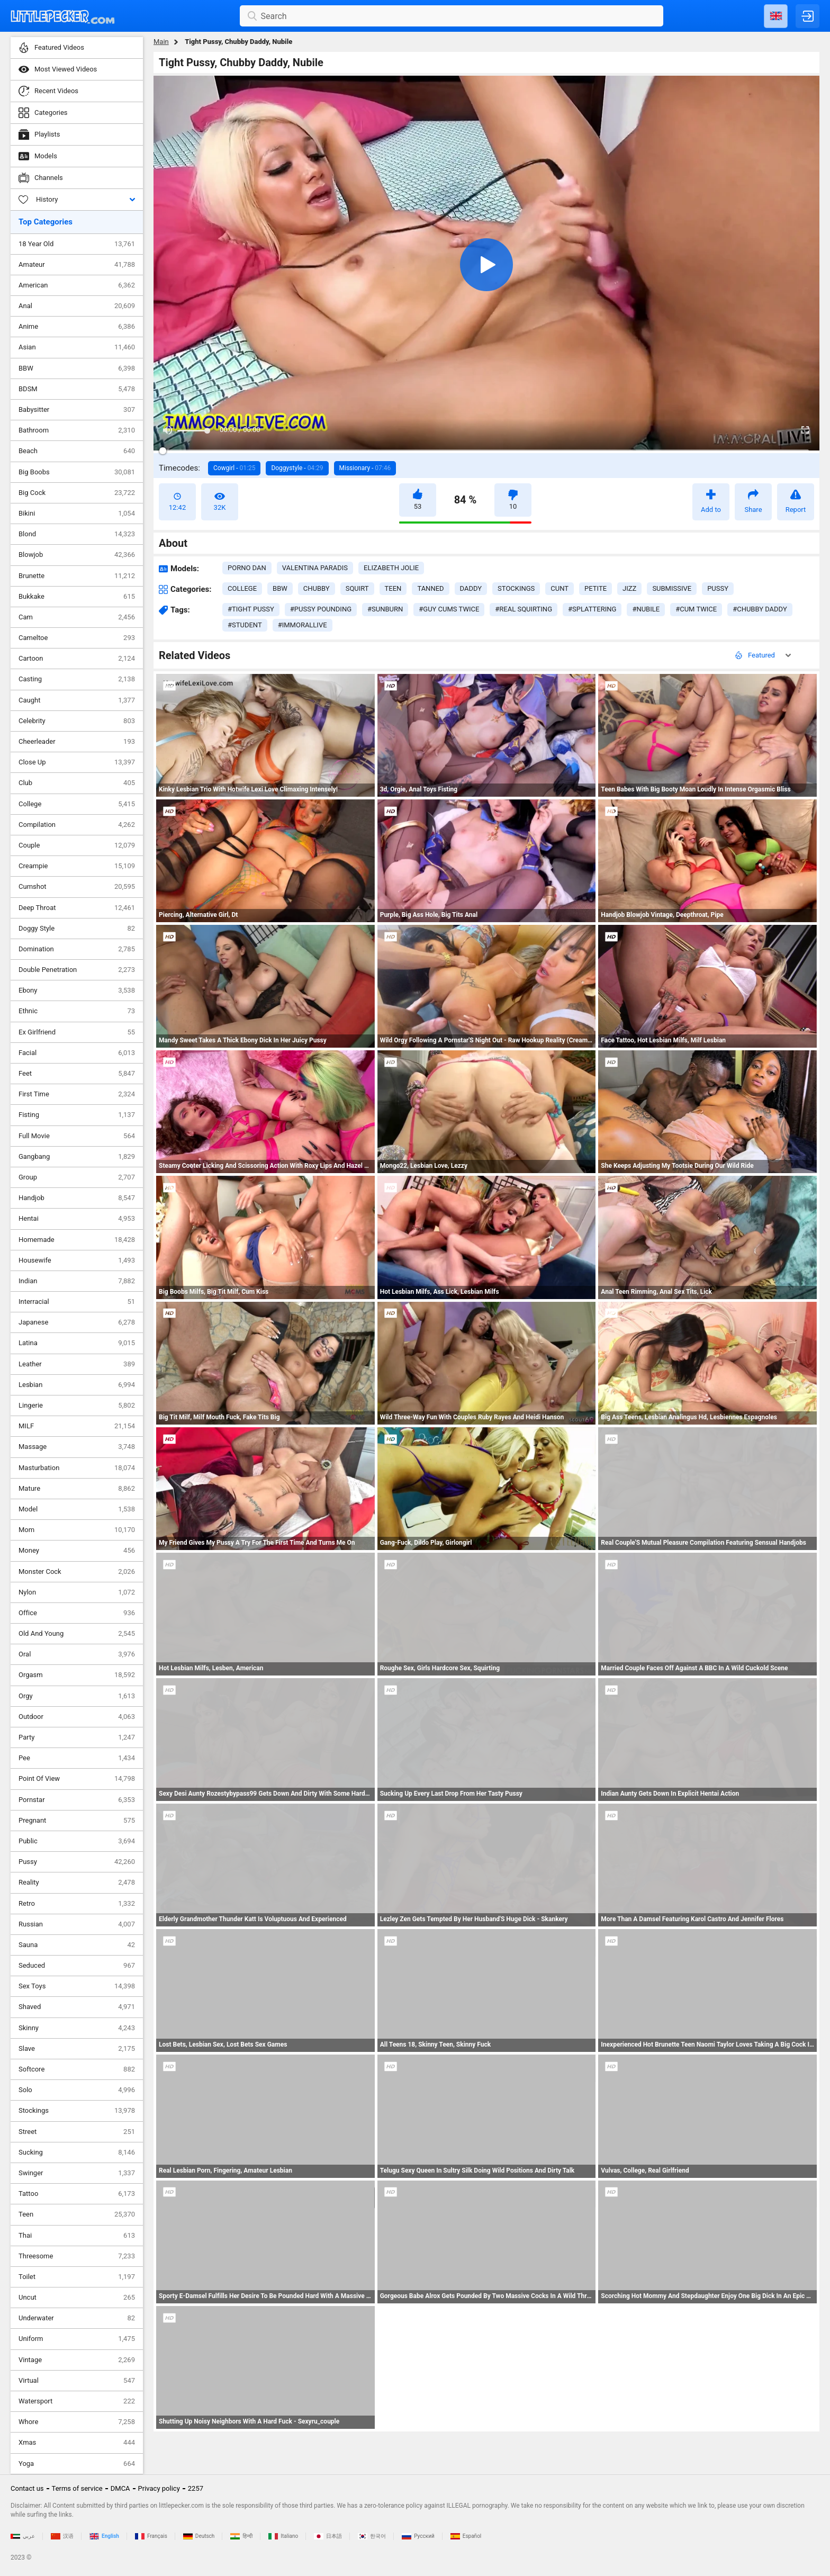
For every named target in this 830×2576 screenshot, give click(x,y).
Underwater (77, 2318)
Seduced (77, 1965)
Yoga (77, 2464)
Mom (77, 1530)
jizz (629, 588)
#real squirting (523, 609)
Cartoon (77, 658)
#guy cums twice (449, 609)
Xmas (77, 2442)
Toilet (77, 2277)
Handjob (77, 1198)
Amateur (77, 264)
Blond (77, 534)
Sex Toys (77, 1986)
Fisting (77, 1115)
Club (77, 783)
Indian (77, 1281)
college (242, 588)
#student (245, 625)
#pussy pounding (320, 609)
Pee (77, 1758)
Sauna (77, 1945)
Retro (77, 1903)
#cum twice (696, 609)
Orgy (77, 1696)
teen (393, 588)
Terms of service (77, 2488)
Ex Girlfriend (77, 1032)
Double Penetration (77, 970)
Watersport (77, 2401)
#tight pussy (251, 609)
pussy (717, 588)
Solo (77, 2090)
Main (161, 42)
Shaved (77, 2007)
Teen (77, 2214)
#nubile (646, 609)
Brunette (77, 576)
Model (77, 1509)
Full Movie (77, 1136)
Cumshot (77, 886)
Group (77, 1177)
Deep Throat (77, 908)
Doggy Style (77, 928)
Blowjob (77, 555)
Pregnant (77, 1820)
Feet (77, 1073)
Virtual (77, 2380)
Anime (77, 326)
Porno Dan (247, 568)
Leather (77, 1364)
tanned (430, 588)
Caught (77, 700)
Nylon (77, 1592)
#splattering (592, 609)
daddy (471, 588)
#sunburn (385, 609)
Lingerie (77, 1405)
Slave (77, 2048)
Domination (77, 949)
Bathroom (77, 430)
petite (595, 588)
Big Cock (77, 493)
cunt (560, 588)
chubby (316, 588)
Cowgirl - (234, 468)
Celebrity (77, 721)
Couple (77, 845)
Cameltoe (77, 638)
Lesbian (77, 1385)
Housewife (77, 1260)
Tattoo (77, 2194)
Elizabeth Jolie (391, 568)
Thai (77, 2235)
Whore (77, 2422)
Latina (77, 1343)
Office (77, 1613)
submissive (671, 588)
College (77, 804)
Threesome (77, 2256)
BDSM (77, 389)
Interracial (77, 1302)
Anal (77, 306)
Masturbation (77, 1468)
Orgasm (77, 1675)
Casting (77, 679)
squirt (357, 588)
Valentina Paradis (315, 568)
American (77, 285)
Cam (77, 617)
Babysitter (77, 410)
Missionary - (365, 468)
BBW (77, 368)
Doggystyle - (297, 468)
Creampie (77, 866)
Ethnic (77, 1011)
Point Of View (77, 1779)
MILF (77, 1426)
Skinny (77, 2028)
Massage (77, 1447)
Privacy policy (159, 2488)
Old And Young (77, 1633)
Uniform (77, 2339)
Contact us (27, 2488)
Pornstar (77, 1800)
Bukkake (77, 596)
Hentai (77, 1218)
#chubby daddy (760, 609)
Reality (77, 1882)
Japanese (77, 1322)
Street (77, 2132)
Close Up (77, 762)
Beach (77, 451)
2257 (195, 2488)
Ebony (77, 990)
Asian (77, 347)
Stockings (77, 2110)
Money (77, 1550)
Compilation (77, 825)
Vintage (77, 2360)
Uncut (77, 2297)
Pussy (77, 1862)
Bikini (77, 513)
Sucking (77, 2152)
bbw (280, 588)
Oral (77, 1654)
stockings (516, 588)
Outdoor (77, 1717)
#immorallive (302, 625)
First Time (77, 1094)
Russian (77, 1924)
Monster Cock (77, 1572)
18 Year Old (77, 244)
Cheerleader (77, 741)
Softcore (77, 2069)
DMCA (120, 2488)
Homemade (77, 1240)
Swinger (77, 2173)
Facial (77, 1053)
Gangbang (77, 1156)
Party (77, 1737)
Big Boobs (77, 472)
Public (77, 1841)
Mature (77, 1488)
